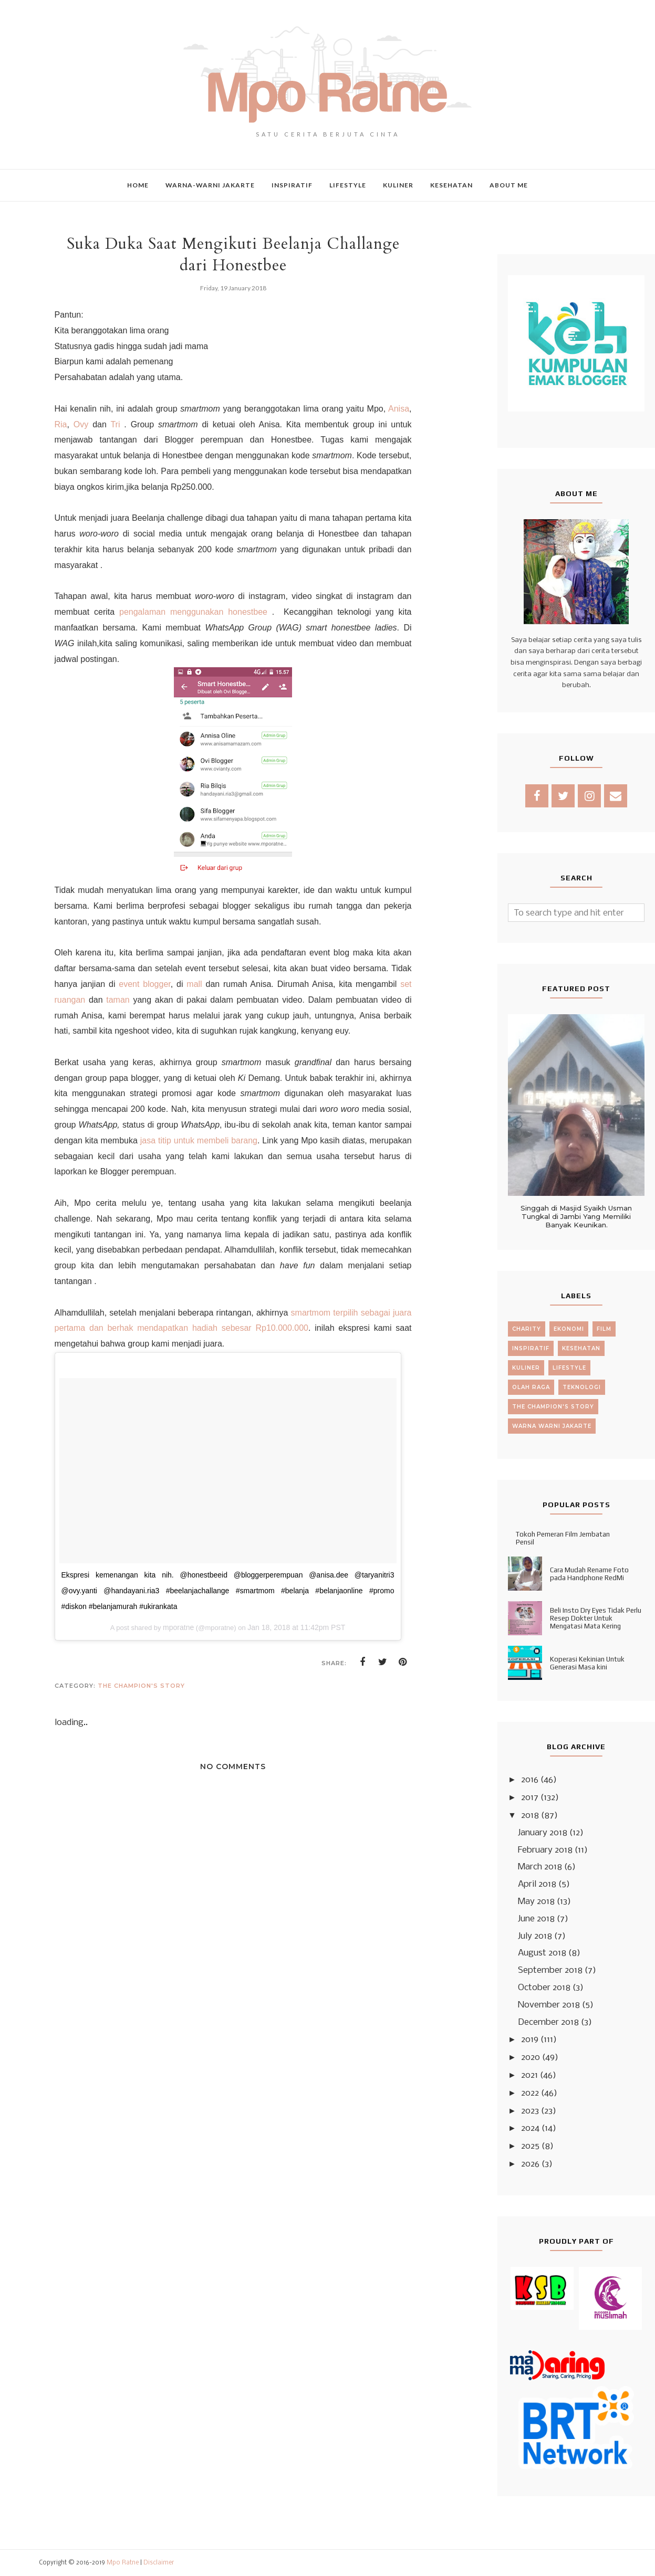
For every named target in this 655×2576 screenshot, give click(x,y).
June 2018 (536, 1919)
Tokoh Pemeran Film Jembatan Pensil (563, 1538)
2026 (530, 2164)
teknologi (582, 1387)
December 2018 (548, 2022)
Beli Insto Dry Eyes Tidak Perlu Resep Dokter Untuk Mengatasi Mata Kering (595, 1618)
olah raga (531, 1387)
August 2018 (542, 1953)
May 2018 (536, 1902)
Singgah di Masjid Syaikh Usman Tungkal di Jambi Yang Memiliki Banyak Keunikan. (576, 1216)
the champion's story (141, 1685)
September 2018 (550, 1970)
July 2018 (535, 1936)
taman (117, 999)
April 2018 (537, 1884)
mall (194, 984)
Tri (113, 424)
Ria (61, 424)
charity (526, 1329)
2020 (530, 2058)
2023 (530, 2111)
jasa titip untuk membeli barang (198, 1140)
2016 (529, 1780)
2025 (530, 2146)
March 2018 (540, 1867)
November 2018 (549, 2005)
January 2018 (542, 1833)
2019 (529, 2040)
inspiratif (530, 1348)
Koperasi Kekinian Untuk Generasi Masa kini (587, 1663)
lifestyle (569, 1367)
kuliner (526, 1367)
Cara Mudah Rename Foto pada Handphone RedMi (589, 1574)
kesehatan (581, 1348)
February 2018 (545, 1850)
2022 (530, 2093)
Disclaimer (158, 2563)
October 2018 (544, 1988)
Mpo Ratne (123, 2563)
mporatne (178, 1627)
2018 (530, 1816)
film (604, 1329)
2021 (529, 2075)
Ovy (81, 424)
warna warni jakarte (551, 1426)
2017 (529, 1798)
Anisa (398, 408)
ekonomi (569, 1329)
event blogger (144, 984)
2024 (530, 2128)
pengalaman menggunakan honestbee (193, 611)
